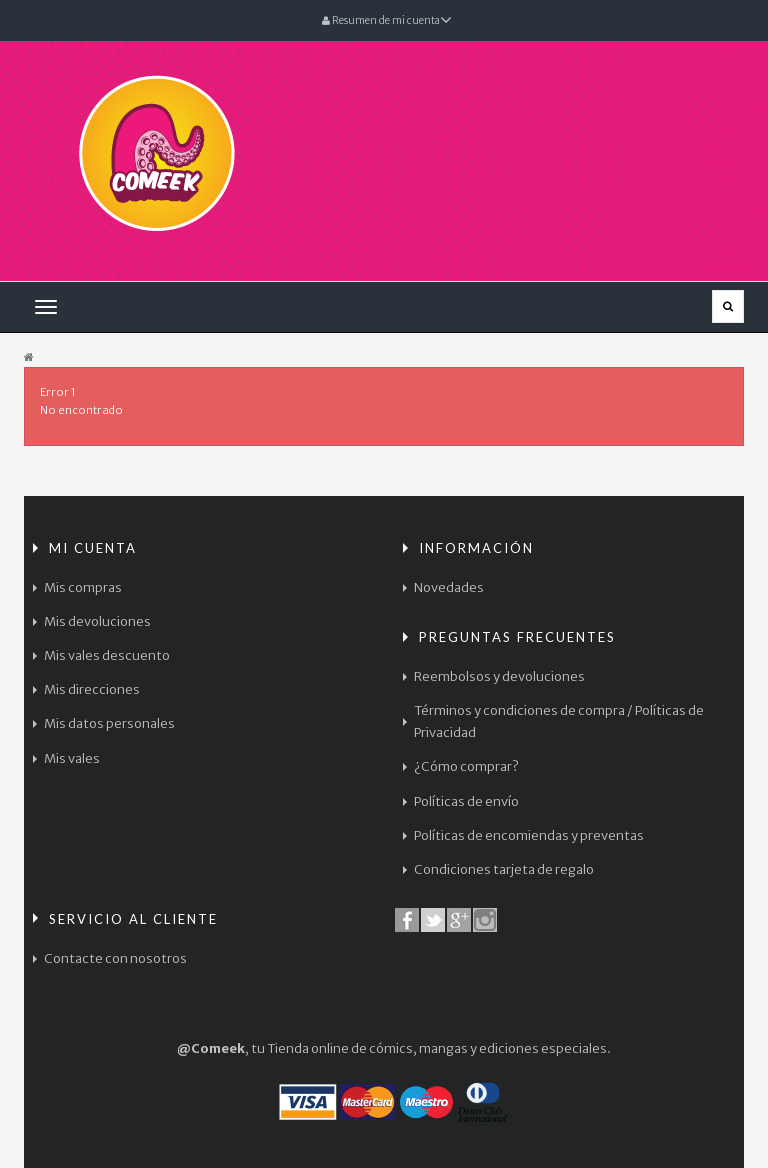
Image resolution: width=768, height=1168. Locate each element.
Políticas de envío (466, 801)
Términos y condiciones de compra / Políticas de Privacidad (559, 721)
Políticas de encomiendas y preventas (529, 835)
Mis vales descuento (107, 655)
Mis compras (83, 587)
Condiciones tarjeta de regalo (504, 869)
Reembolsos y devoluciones (499, 676)
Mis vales (72, 758)
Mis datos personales (109, 723)
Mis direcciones (92, 689)
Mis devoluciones (97, 621)
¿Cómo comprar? (466, 766)
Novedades (449, 587)
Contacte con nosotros (115, 958)
